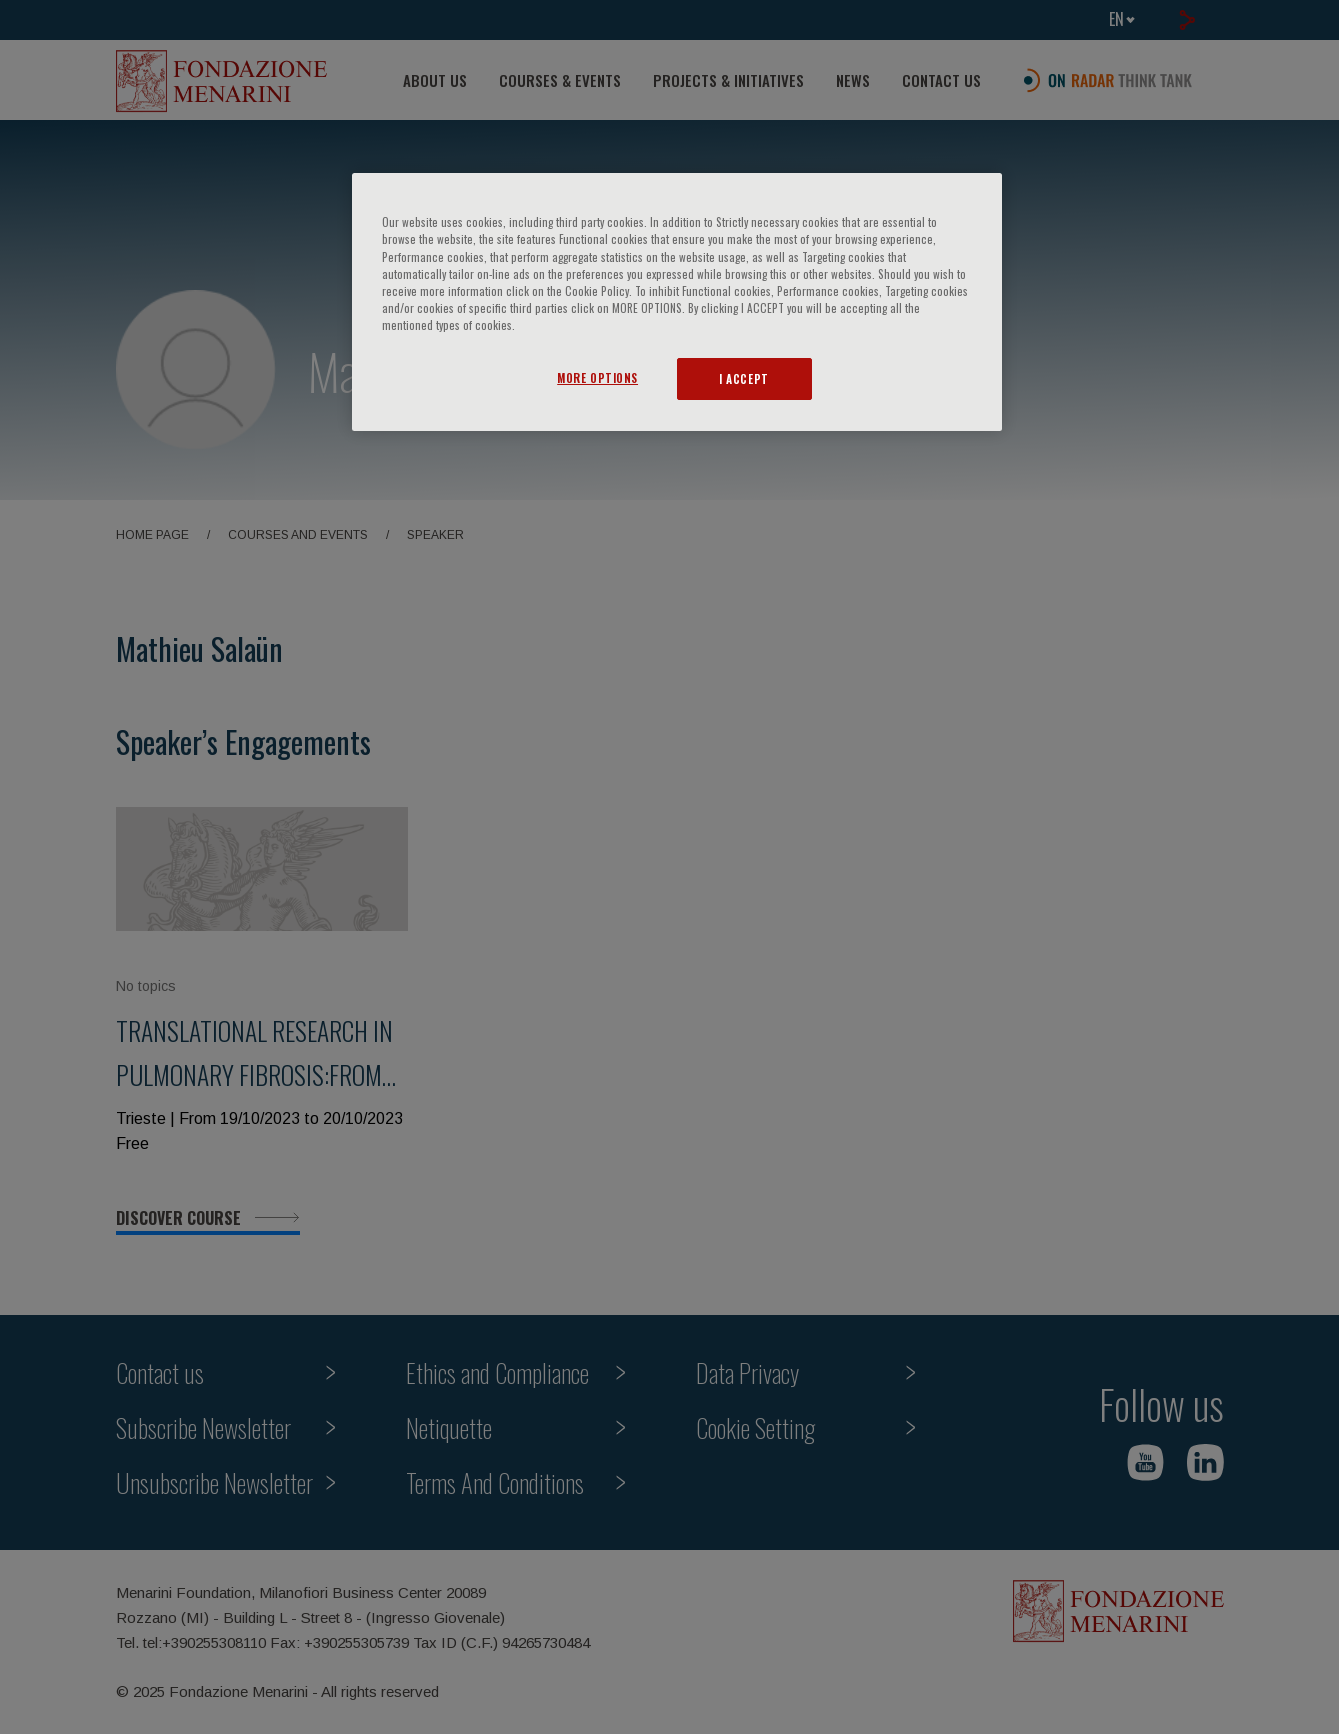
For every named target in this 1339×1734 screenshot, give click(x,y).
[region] (677, 301)
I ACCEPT (744, 378)
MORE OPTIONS (597, 377)
